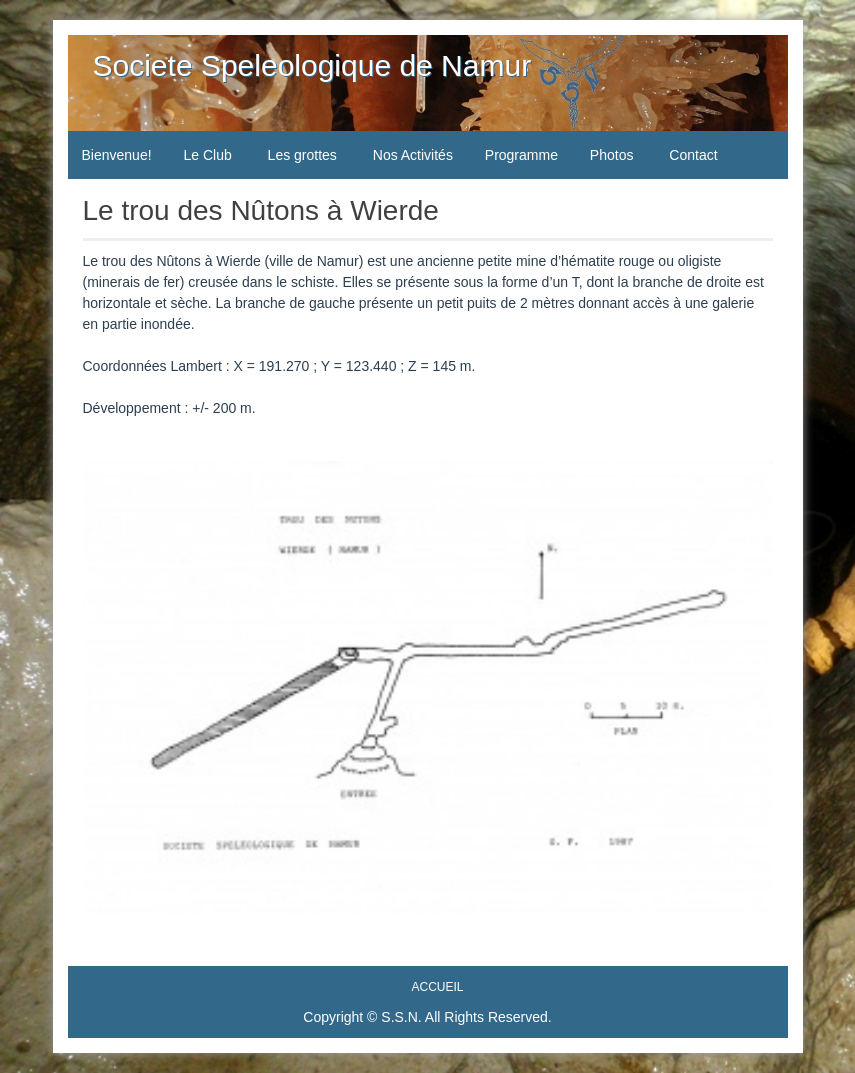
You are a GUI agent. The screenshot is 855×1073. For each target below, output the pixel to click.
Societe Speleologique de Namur (312, 65)
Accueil (437, 987)
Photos (612, 155)
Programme (521, 155)
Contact (693, 155)
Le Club (207, 155)
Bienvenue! (117, 155)
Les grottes (302, 155)
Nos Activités (413, 155)
